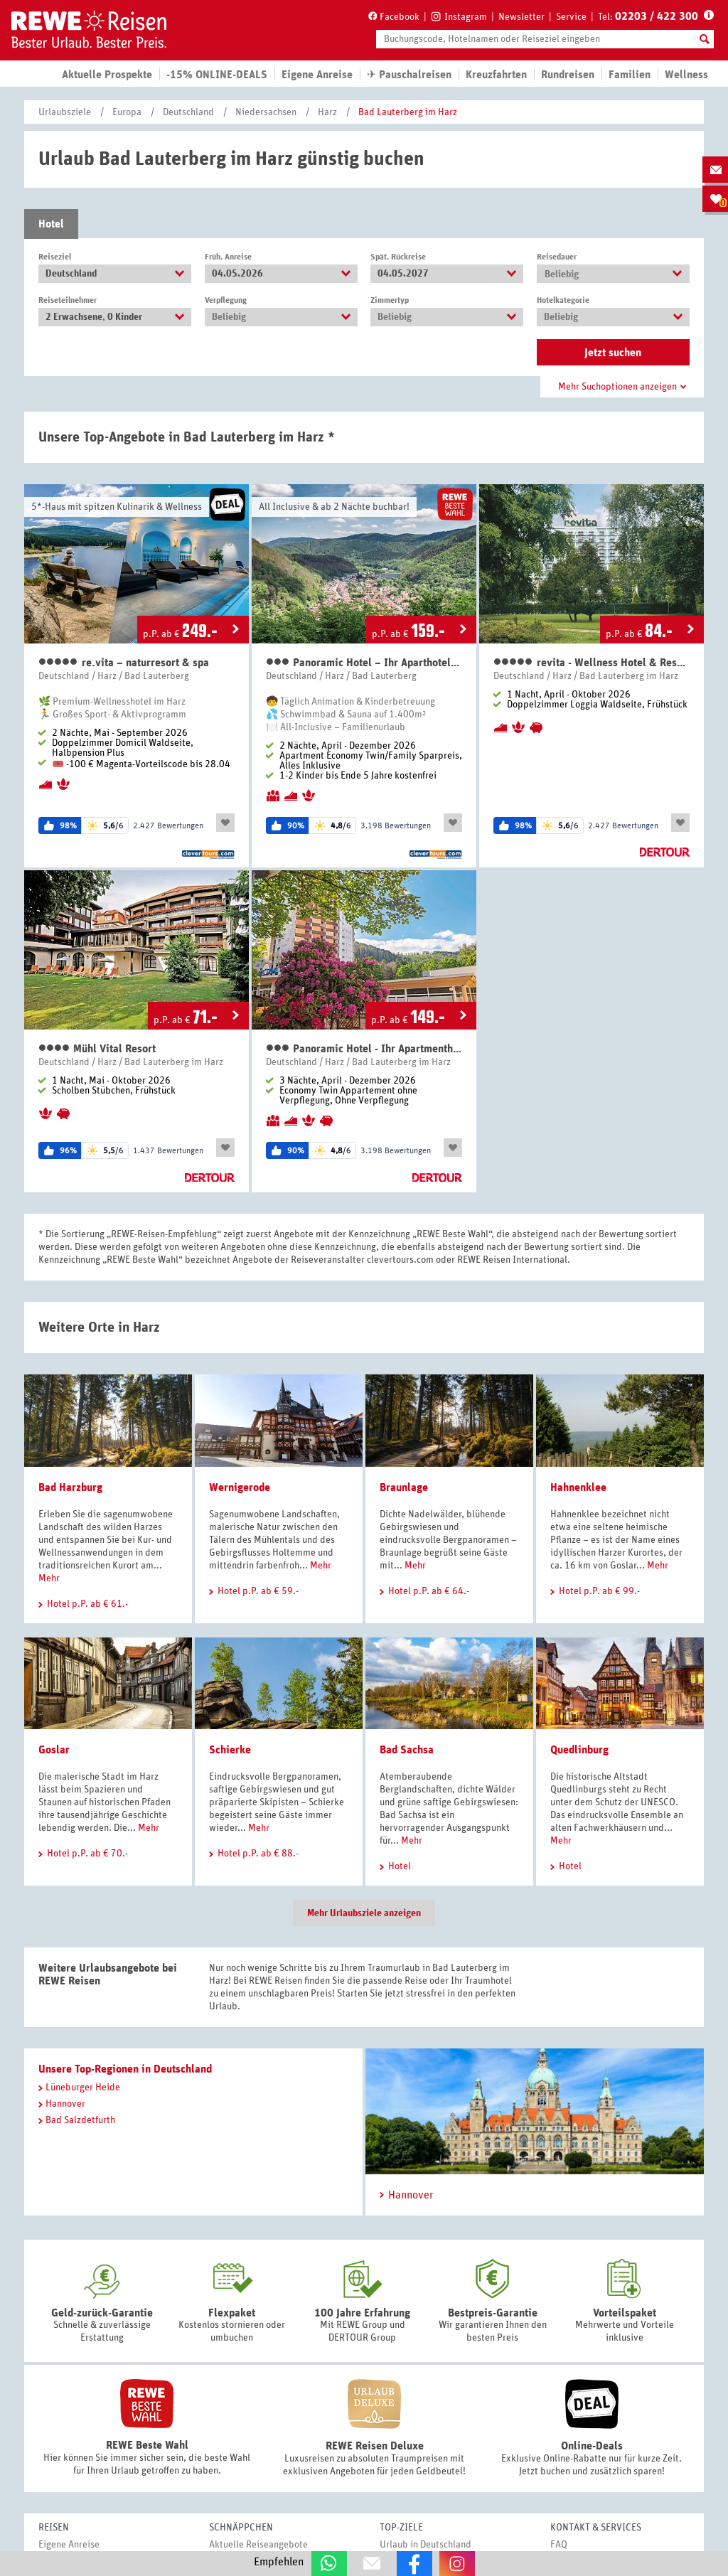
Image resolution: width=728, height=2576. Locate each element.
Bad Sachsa (407, 1749)
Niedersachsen (265, 112)
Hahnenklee (578, 1487)
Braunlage (404, 1487)
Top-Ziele (401, 2528)
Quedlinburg (579, 1749)
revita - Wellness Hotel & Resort (591, 662)
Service (571, 17)
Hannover (61, 2104)
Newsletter (521, 17)
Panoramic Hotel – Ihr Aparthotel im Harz (364, 662)
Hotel (51, 224)
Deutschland (188, 112)
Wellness (686, 74)
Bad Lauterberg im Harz (407, 112)
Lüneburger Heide (79, 2088)
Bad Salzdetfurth (76, 2120)
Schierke (230, 1749)
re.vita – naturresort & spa (123, 662)
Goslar (54, 1749)
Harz (327, 112)
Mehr (49, 1578)
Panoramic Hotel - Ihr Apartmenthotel (364, 1048)
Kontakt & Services (595, 2528)
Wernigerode (239, 1487)
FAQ (558, 2545)
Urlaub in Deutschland (425, 2545)
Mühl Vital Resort (97, 1048)
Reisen (53, 2528)
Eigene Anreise (69, 2545)
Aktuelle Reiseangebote (258, 2545)
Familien (630, 74)
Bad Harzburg (70, 1487)
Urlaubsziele (64, 112)
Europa (126, 112)
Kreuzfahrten (496, 74)
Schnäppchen (241, 2528)
